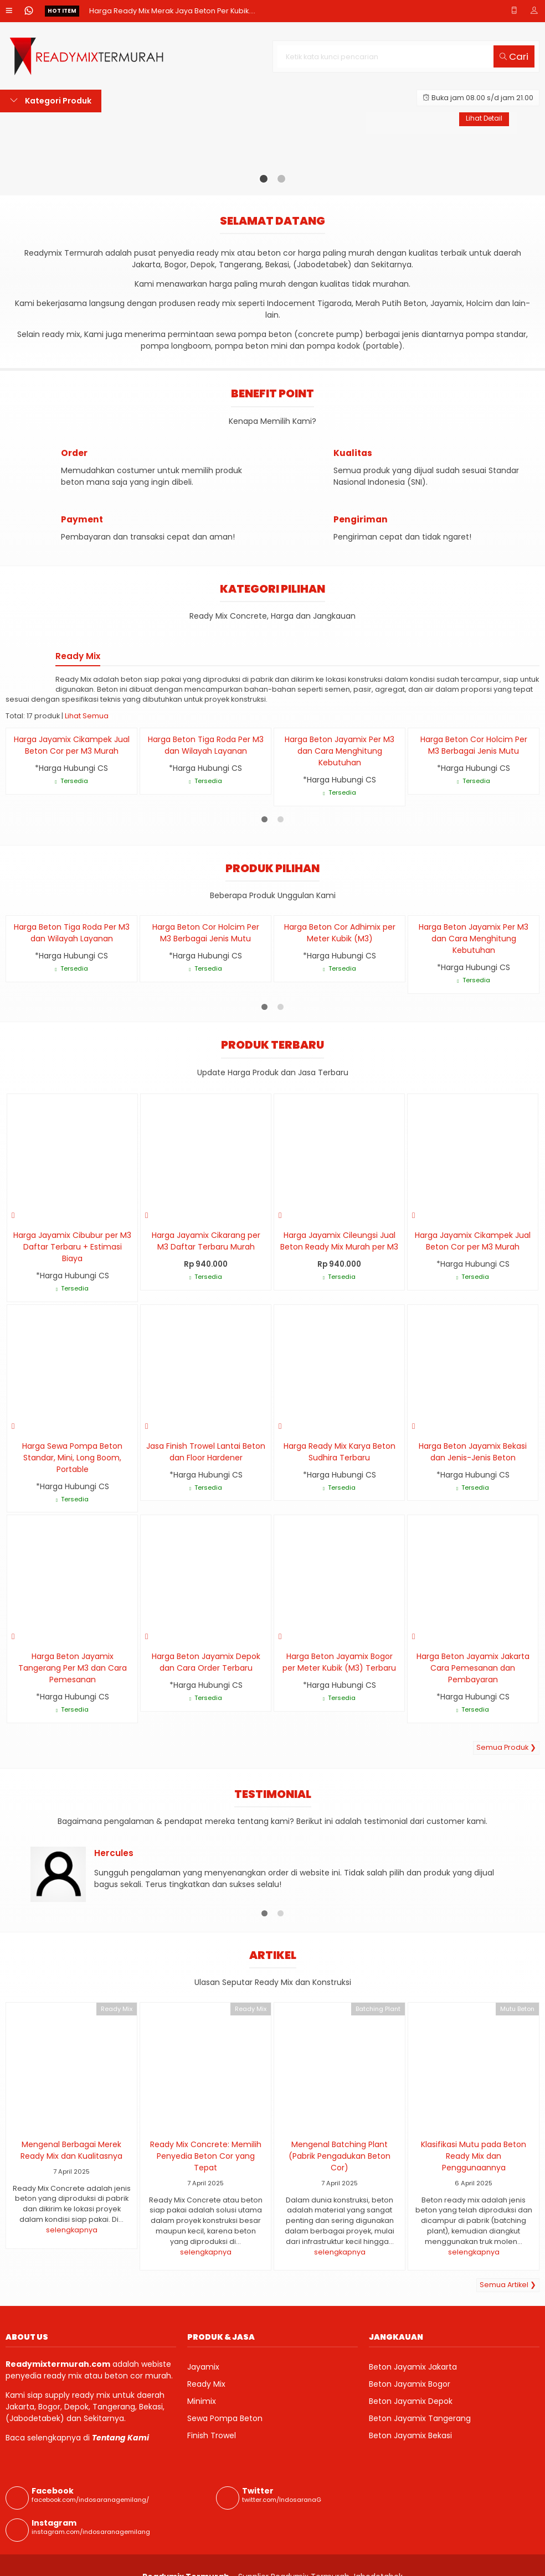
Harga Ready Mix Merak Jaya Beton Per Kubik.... (172, 10)
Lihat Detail (483, 118)
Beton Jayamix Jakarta (413, 2366)
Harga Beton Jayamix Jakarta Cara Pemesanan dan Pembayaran (473, 1668)
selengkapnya (71, 2230)
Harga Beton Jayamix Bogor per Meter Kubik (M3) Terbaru (339, 1662)
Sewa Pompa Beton (225, 2418)
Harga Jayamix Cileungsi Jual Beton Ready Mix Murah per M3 (339, 1241)
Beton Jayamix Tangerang (420, 2418)
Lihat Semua (87, 716)
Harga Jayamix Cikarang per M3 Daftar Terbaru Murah (206, 1241)
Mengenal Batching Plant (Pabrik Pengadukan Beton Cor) (339, 2156)
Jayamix (203, 2366)
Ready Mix (116, 2008)
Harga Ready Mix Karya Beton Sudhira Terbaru (339, 1451)
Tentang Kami (120, 2437)
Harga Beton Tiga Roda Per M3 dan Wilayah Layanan (206, 745)
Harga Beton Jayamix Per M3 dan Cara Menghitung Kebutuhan (339, 751)
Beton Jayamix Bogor (409, 2384)
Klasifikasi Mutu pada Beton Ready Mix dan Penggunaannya (473, 2156)
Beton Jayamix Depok (411, 2401)
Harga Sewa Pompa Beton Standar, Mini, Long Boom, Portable (72, 1457)
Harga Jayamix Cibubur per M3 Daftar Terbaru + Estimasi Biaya (72, 1247)
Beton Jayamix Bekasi (410, 2435)
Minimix (201, 2401)
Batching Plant (378, 2008)
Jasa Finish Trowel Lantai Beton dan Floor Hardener (205, 1451)
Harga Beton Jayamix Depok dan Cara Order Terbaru (206, 1662)
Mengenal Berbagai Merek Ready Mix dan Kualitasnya (71, 2150)
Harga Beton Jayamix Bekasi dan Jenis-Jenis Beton (473, 1451)
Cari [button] (514, 56)
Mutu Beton (517, 2008)
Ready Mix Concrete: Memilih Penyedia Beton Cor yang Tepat (205, 2156)
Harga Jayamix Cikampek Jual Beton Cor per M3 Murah (72, 745)
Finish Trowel (211, 2435)
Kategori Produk (50, 100)
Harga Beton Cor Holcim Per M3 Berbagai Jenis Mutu (473, 745)
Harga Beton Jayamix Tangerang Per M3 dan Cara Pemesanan (72, 1668)
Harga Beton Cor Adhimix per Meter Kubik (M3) (339, 932)
